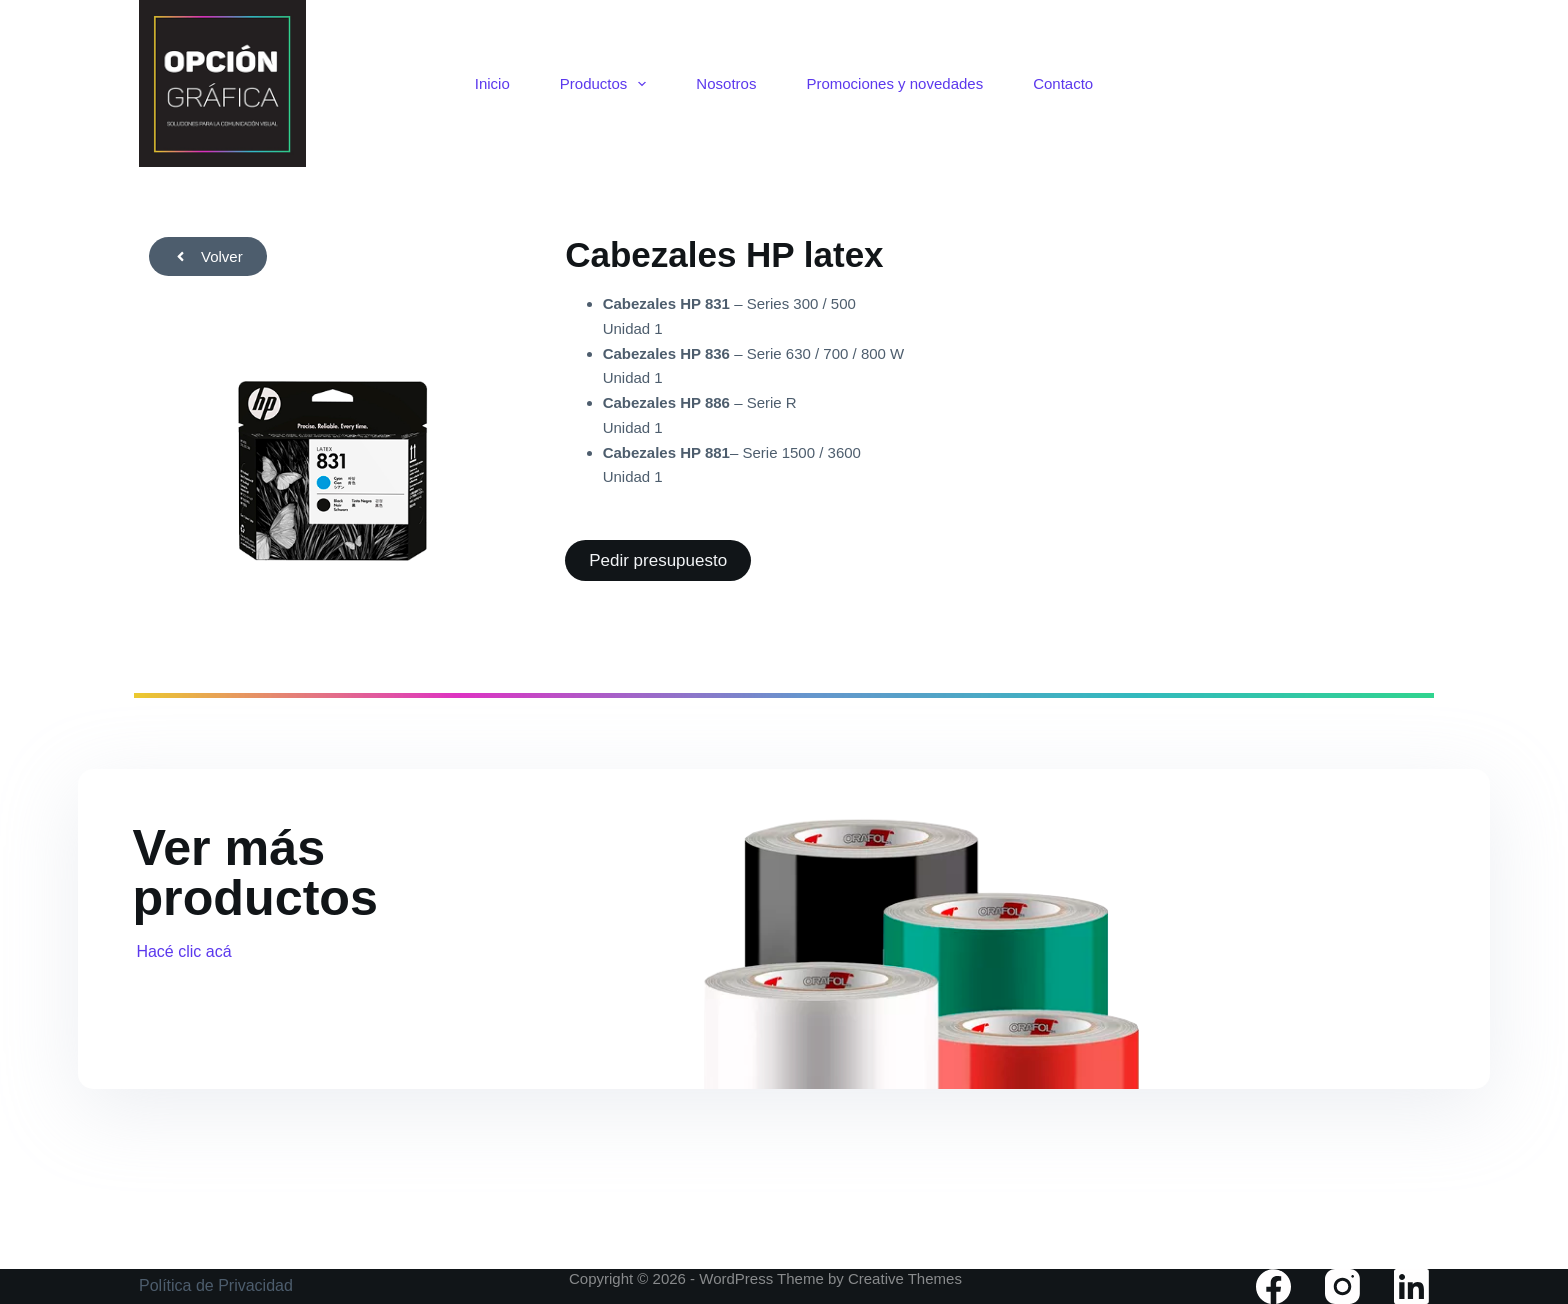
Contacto (1063, 83)
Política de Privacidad (216, 1285)
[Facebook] (1273, 1286)
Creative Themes (905, 1278)
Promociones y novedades (894, 83)
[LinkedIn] (1411, 1286)
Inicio (492, 83)
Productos (607, 84)
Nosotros (726, 83)
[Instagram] (1342, 1286)
